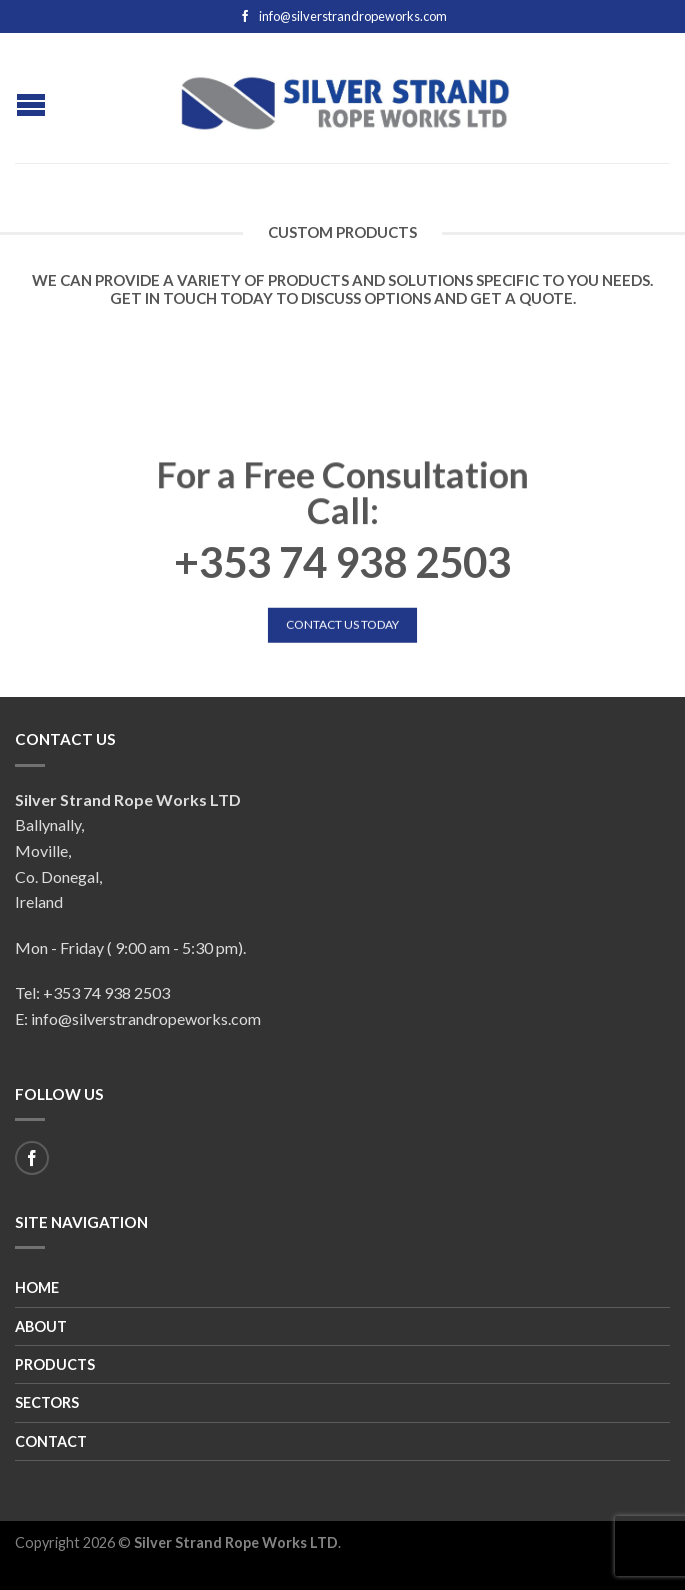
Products (55, 1364)
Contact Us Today (342, 624)
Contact (51, 1441)
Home (37, 1287)
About (41, 1326)
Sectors (47, 1402)
